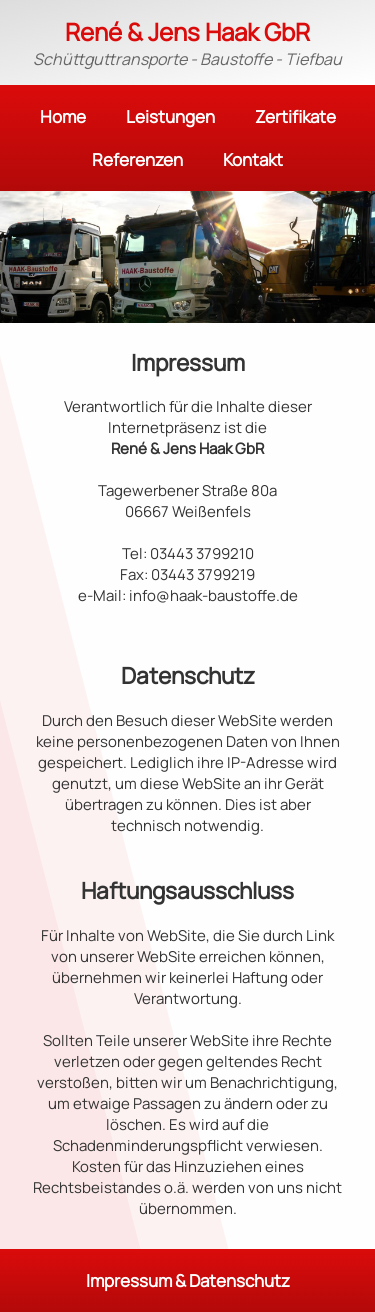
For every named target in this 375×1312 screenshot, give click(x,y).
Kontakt (253, 159)
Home (63, 116)
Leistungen (170, 116)
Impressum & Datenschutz (188, 1280)
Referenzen (137, 159)
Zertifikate (295, 116)
